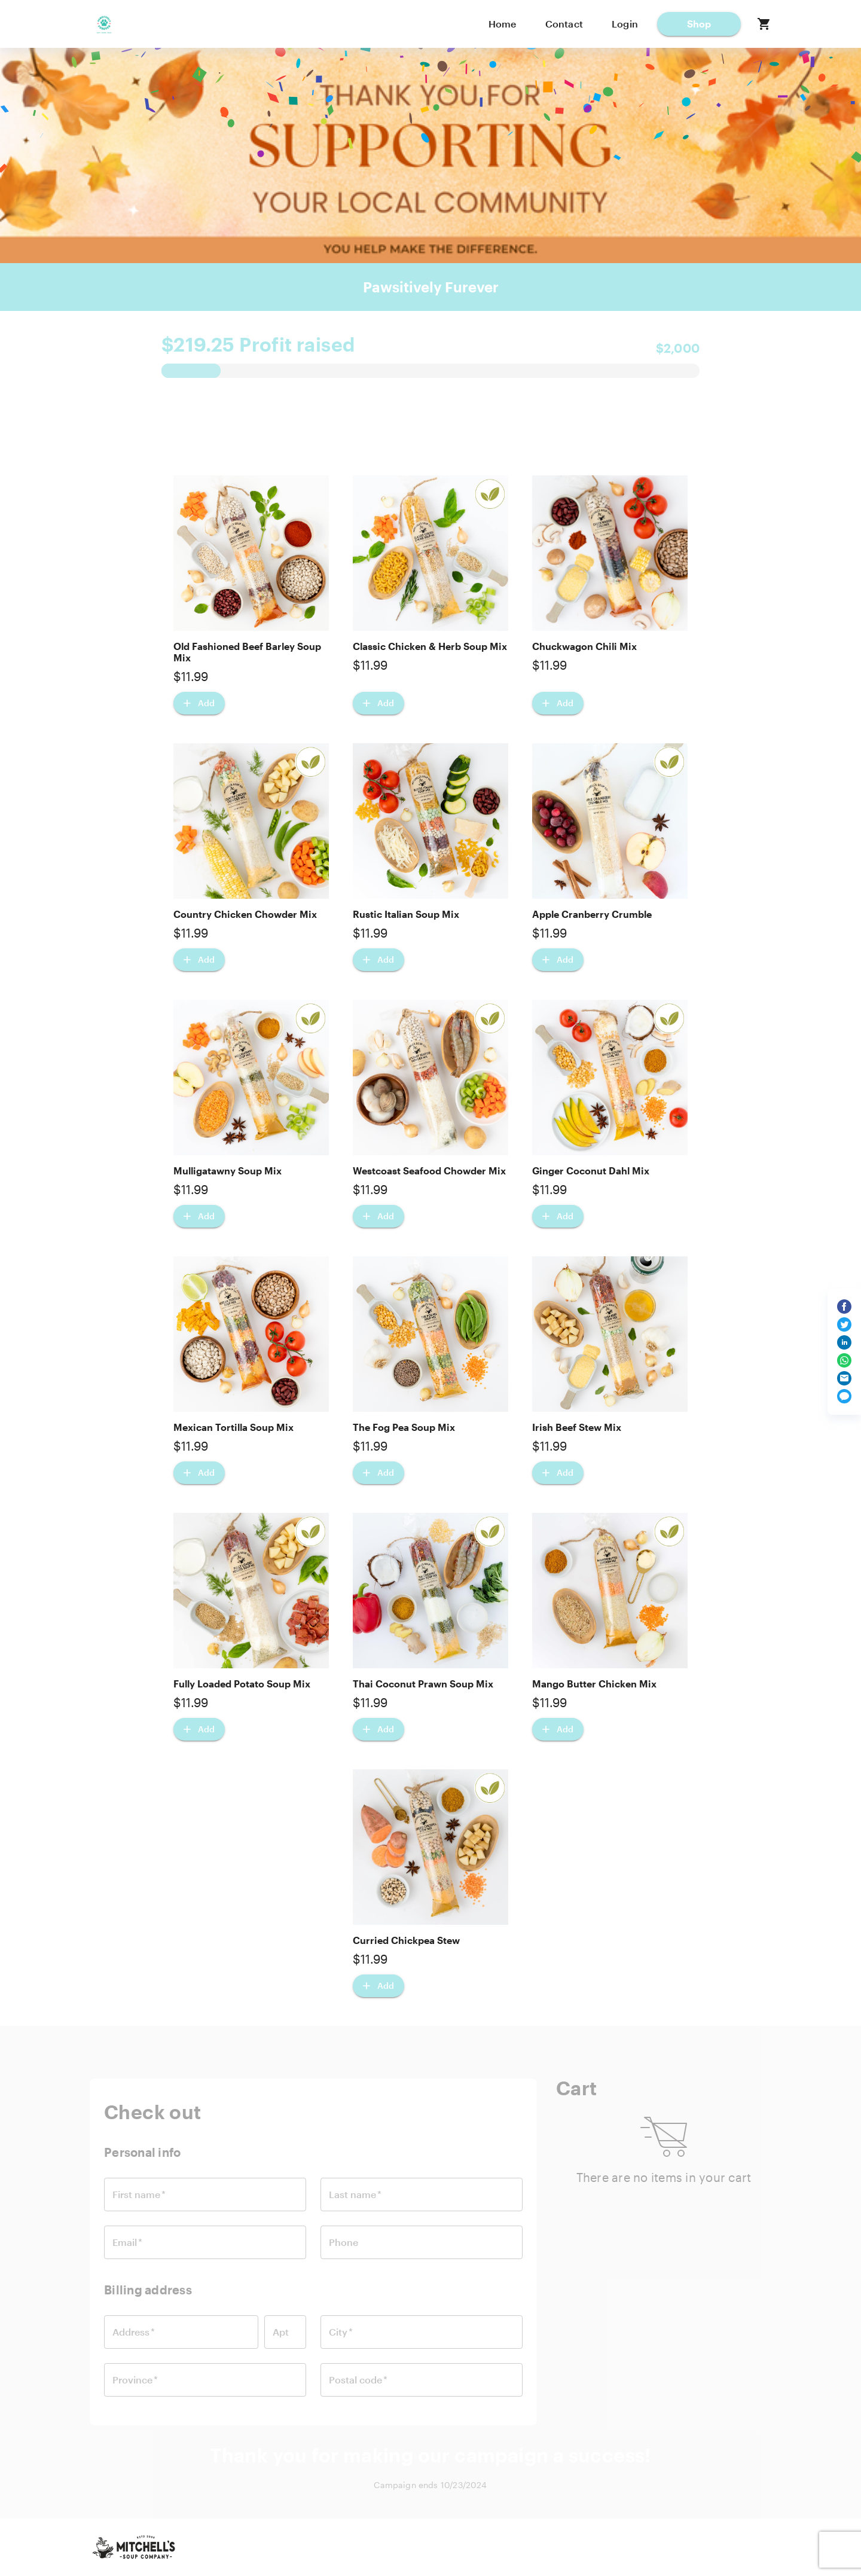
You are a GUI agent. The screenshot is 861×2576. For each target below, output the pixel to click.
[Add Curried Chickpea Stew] (378, 1985)
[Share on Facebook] (844, 1307)
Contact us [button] (530, 2547)
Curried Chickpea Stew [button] (406, 1940)
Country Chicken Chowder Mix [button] (245, 914)
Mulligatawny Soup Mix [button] (227, 1170)
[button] (699, 24)
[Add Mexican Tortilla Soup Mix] (199, 1472)
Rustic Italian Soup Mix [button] (406, 914)
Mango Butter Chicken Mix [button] (594, 1683)
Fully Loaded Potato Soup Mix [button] (241, 1683)
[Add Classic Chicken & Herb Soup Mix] (378, 703)
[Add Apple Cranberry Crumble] (558, 959)
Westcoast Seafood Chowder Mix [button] (429, 1170)
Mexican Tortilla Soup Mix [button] (233, 1427)
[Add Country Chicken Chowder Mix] (199, 959)
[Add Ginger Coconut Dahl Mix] (558, 1216)
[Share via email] (844, 1378)
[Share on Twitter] (844, 1324)
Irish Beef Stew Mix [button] (576, 1427)
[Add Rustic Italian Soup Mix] (378, 959)
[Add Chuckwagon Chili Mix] (558, 703)
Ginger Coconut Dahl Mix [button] (590, 1170)
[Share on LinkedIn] (844, 1342)
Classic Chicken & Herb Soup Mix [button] (430, 646)
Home (502, 23)
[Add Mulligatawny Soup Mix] (199, 1216)
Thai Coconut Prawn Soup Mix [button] (423, 1683)
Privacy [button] (591, 2547)
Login (625, 23)
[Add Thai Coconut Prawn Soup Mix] (378, 1729)
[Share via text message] (844, 1396)
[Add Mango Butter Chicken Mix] (558, 1729)
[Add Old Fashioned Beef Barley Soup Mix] (199, 703)
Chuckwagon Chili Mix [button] (584, 646)
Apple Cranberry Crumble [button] (592, 914)
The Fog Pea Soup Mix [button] (404, 1427)
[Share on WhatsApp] (844, 1360)
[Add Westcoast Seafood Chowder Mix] (378, 1216)
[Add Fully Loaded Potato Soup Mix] (199, 1729)
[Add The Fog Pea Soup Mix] (378, 1472)
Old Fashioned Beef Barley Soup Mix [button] (247, 651)
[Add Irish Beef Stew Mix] (558, 1472)
